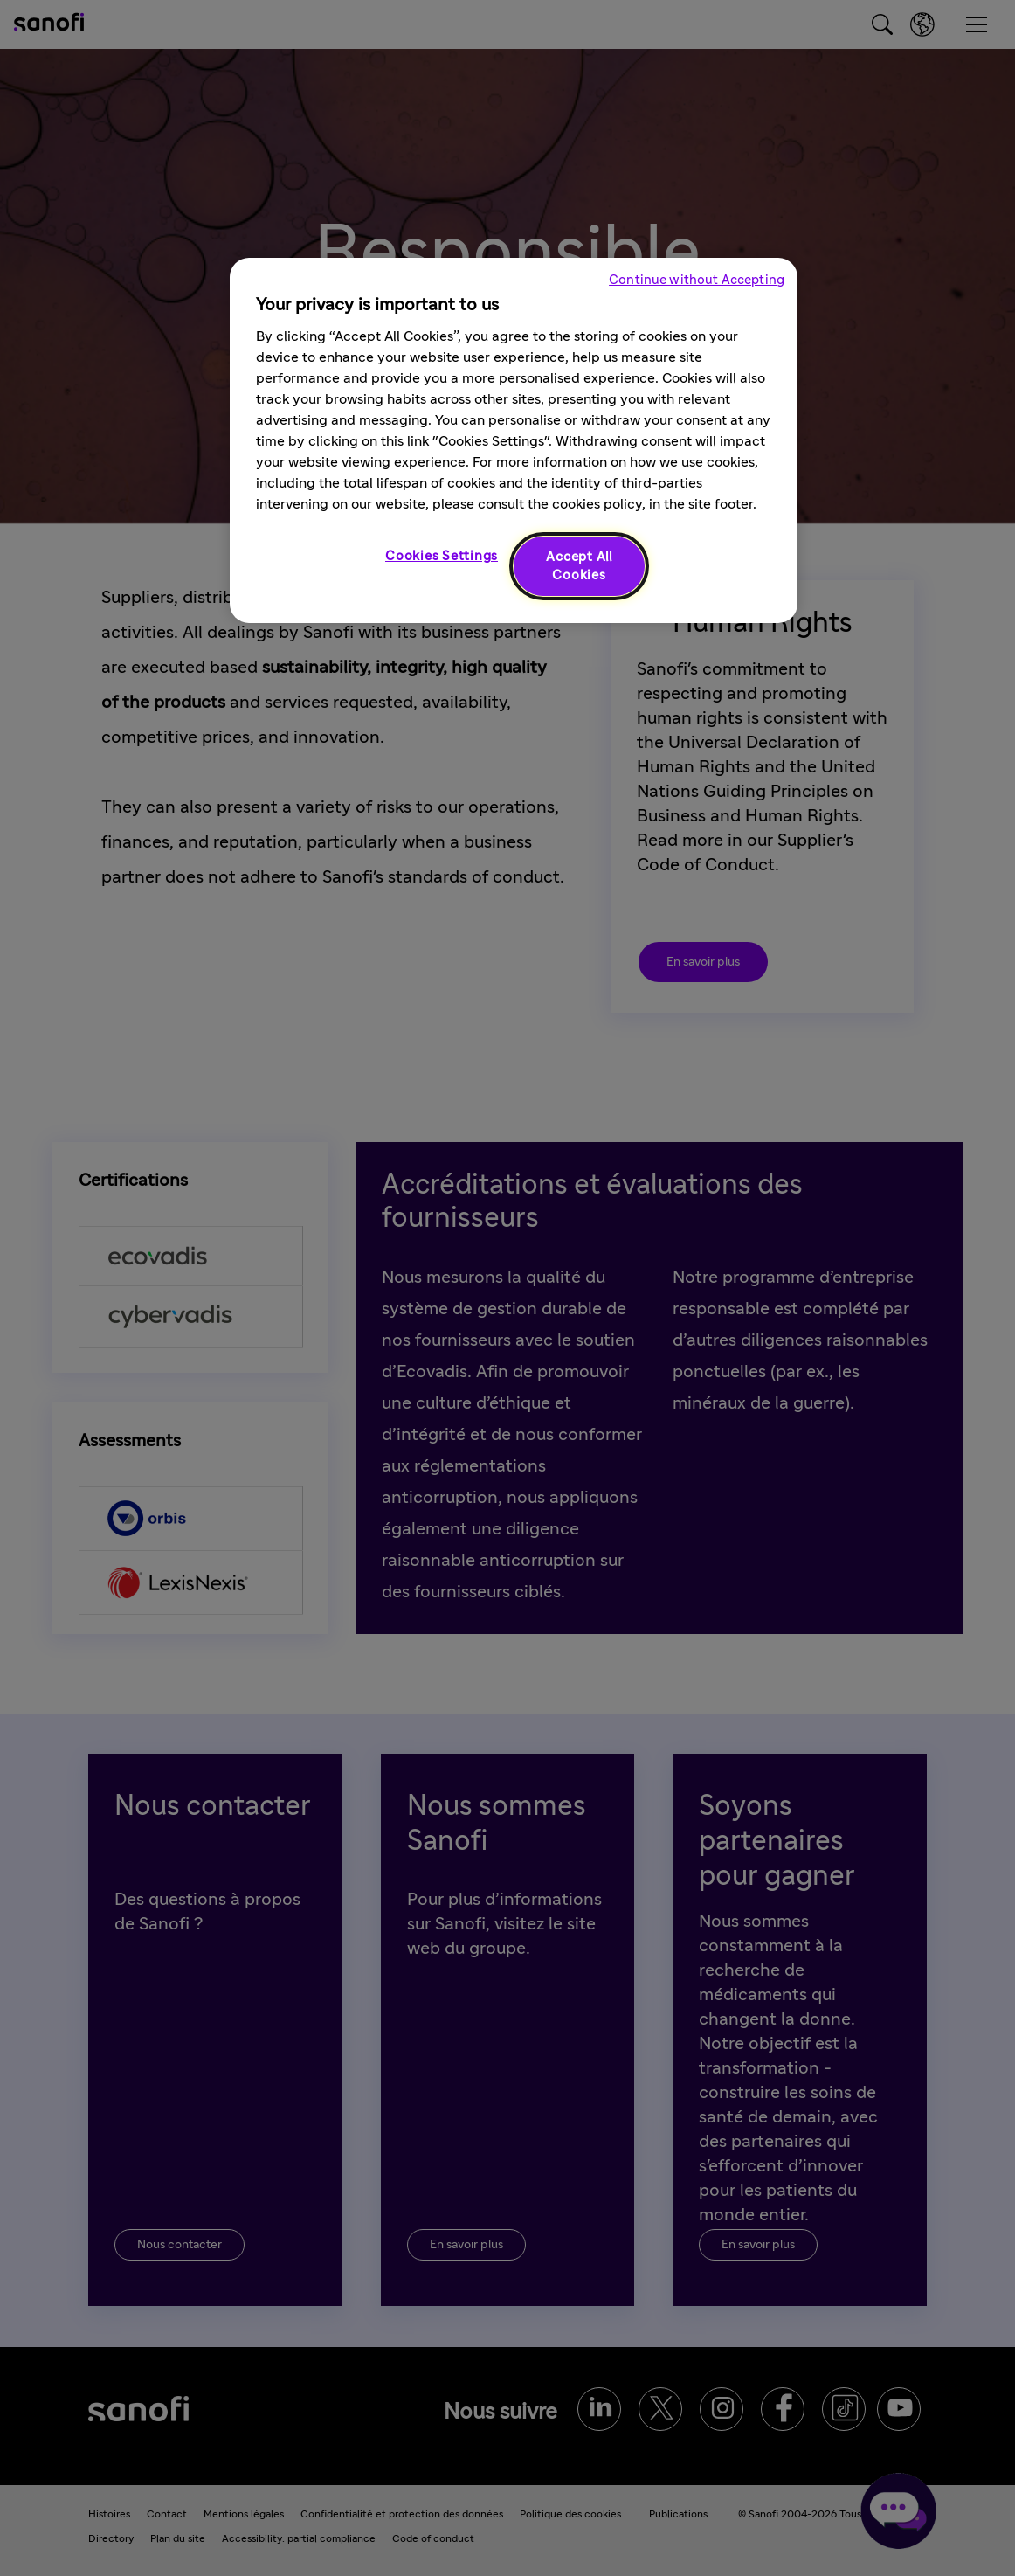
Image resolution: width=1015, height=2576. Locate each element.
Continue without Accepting (696, 280)
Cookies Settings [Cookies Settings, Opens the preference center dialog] (441, 556)
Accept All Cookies (579, 566)
